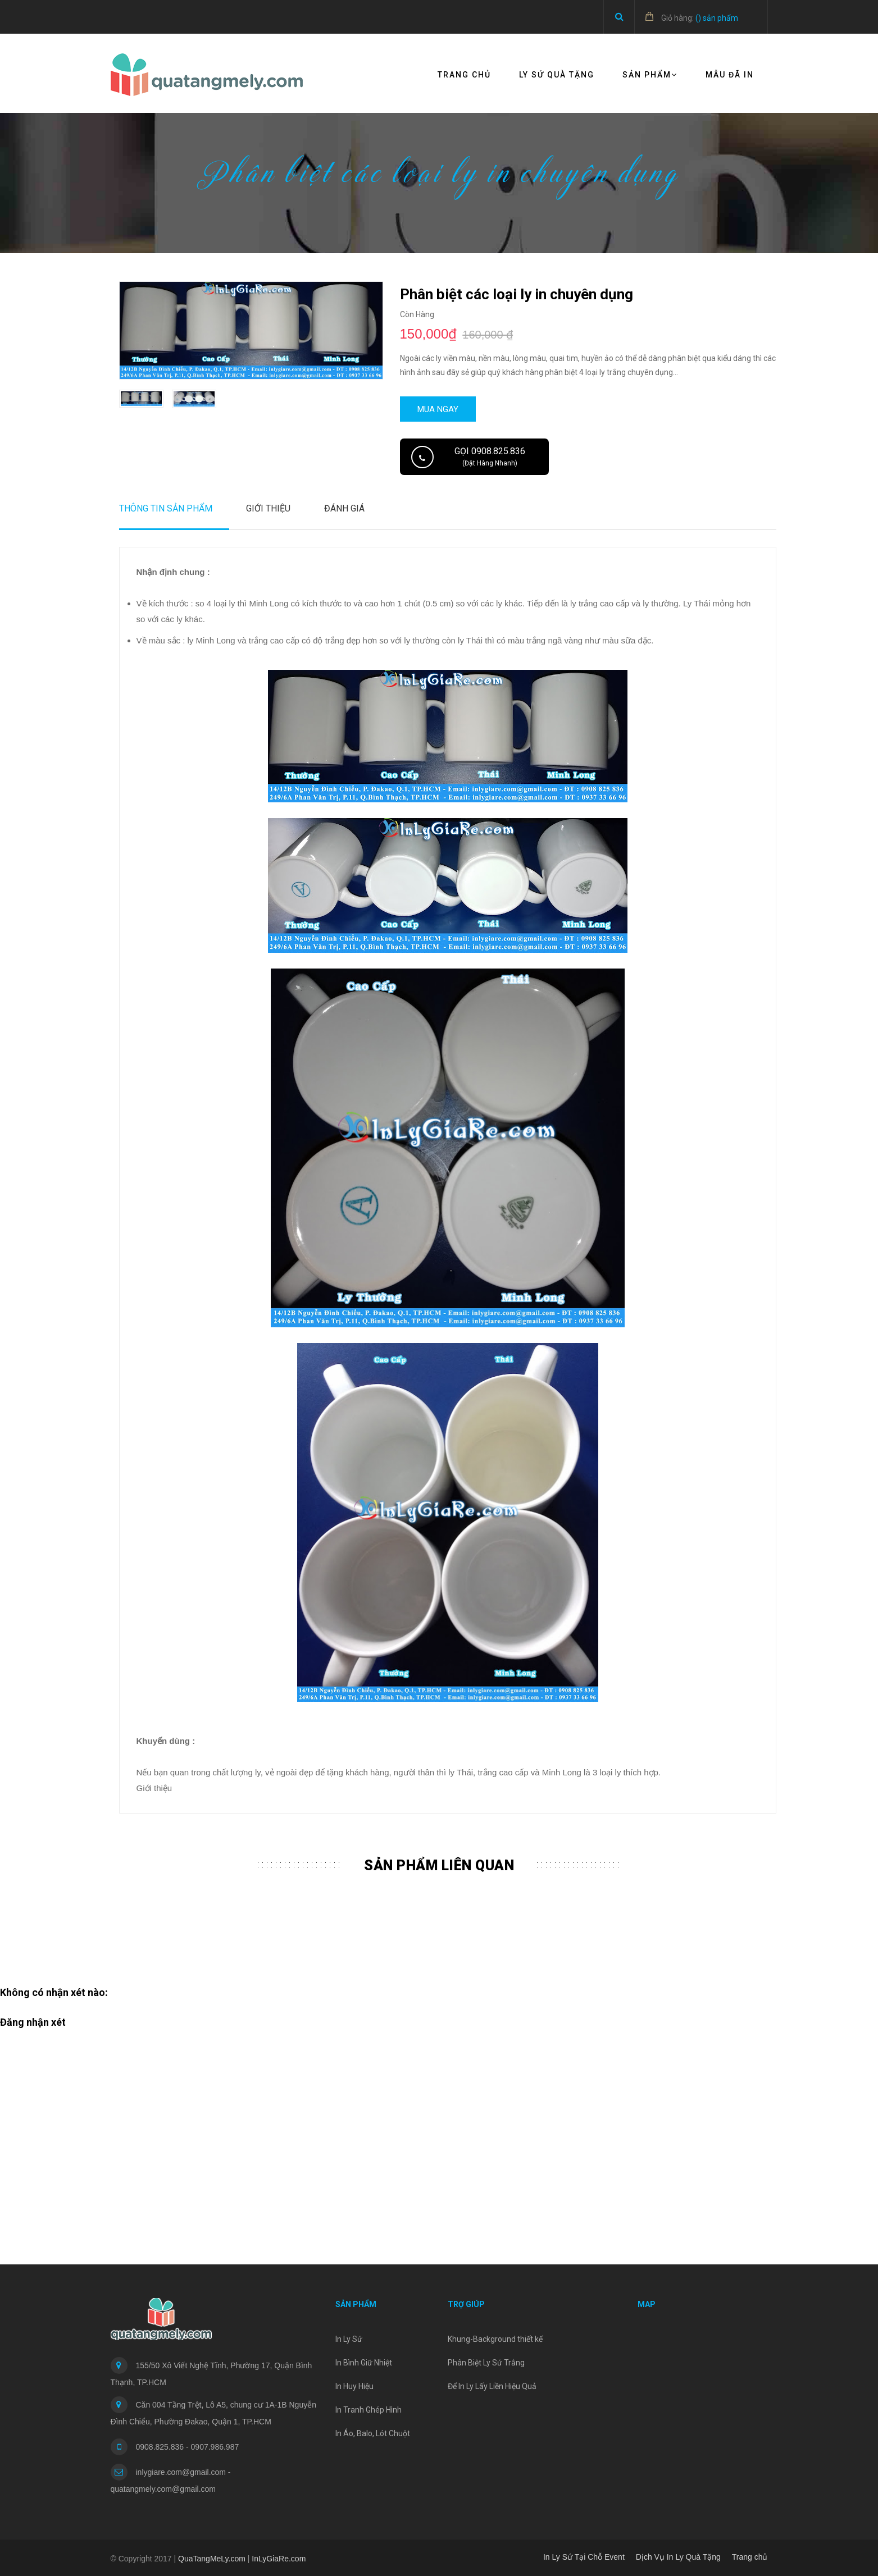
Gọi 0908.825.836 (489, 456)
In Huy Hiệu (354, 2386)
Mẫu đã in (730, 74)
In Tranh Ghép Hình (368, 2409)
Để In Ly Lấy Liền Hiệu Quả (492, 2386)
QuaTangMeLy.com (211, 2558)
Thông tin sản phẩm (165, 508)
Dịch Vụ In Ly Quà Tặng (678, 2556)
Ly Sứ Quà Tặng (556, 74)
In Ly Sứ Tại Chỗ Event (584, 2556)
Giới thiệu (268, 508)
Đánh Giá (344, 508)
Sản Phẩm (649, 74)
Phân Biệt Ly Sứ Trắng (486, 2362)
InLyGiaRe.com (279, 2558)
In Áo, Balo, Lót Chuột (372, 2433)
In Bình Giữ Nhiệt (363, 2362)
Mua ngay (437, 409)
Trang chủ (464, 74)
